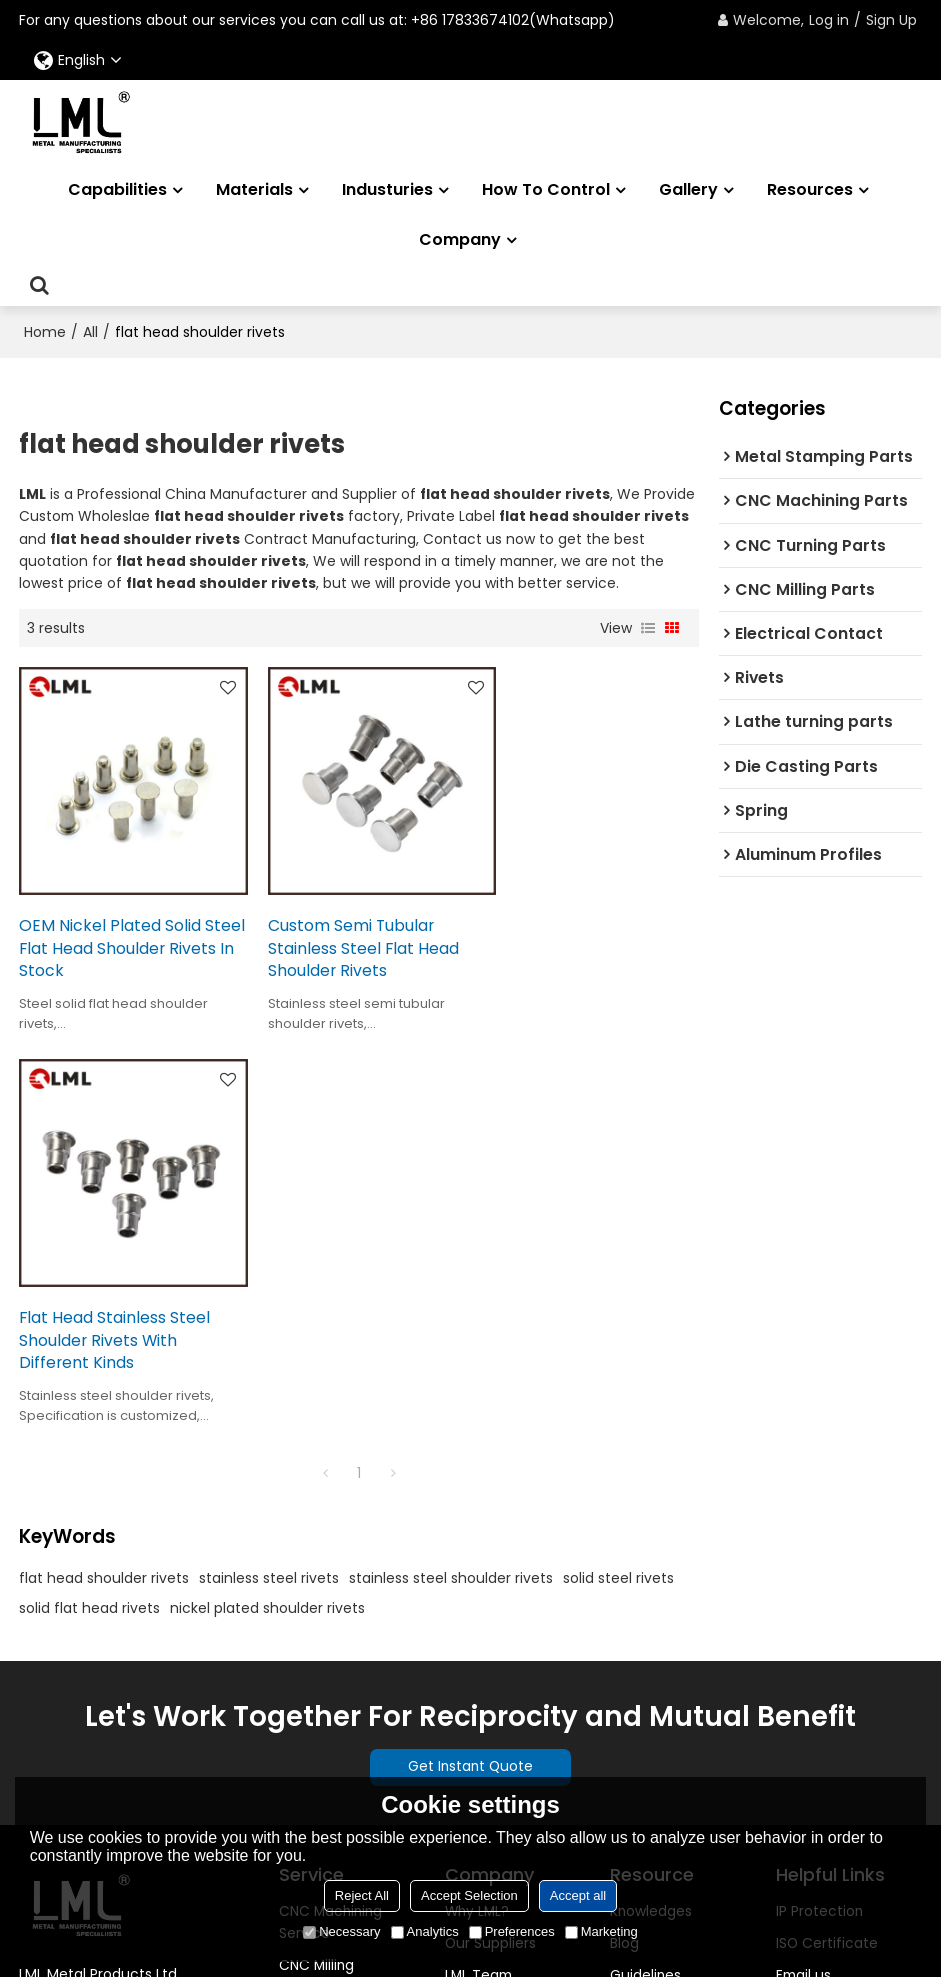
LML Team (479, 1568)
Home (45, 331)
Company (460, 239)
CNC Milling (317, 1558)
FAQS (627, 1600)
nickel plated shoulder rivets (267, 1199)
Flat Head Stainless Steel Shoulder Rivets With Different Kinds (581, 932)
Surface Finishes (335, 1710)
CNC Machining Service (332, 1514)
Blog (624, 1536)
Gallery (688, 189)
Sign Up (891, 20)
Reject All (362, 1895)
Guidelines (646, 1568)
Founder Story (493, 1600)
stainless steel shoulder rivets (451, 1169)
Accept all (578, 1895)
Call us (799, 1600)
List (648, 627)
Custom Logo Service (325, 1753)
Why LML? (478, 1503)
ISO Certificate (827, 1536)
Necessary (341, 1931)
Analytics (425, 1931)
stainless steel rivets (269, 1169)
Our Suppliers (490, 1536)
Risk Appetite (489, 1665)
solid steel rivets (618, 1169)
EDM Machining (331, 1623)
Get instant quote (838, 1665)
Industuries (387, 189)
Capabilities (117, 189)
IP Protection (820, 1503)
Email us (803, 1568)
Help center (816, 1633)
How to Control (546, 189)
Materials (254, 189)
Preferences (512, 1931)
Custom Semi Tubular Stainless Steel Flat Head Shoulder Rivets (348, 932)
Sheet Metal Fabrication (321, 1666)
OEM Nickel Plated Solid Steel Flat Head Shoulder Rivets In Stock (114, 932)
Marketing (601, 1931)
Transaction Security (517, 1698)
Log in (829, 20)
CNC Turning (323, 1590)
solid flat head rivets (89, 1199)
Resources (810, 189)
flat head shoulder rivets (104, 1169)
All (90, 331)
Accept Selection (469, 1895)
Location (475, 1633)
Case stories (653, 1633)
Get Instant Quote (470, 1359)
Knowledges (651, 1503)
